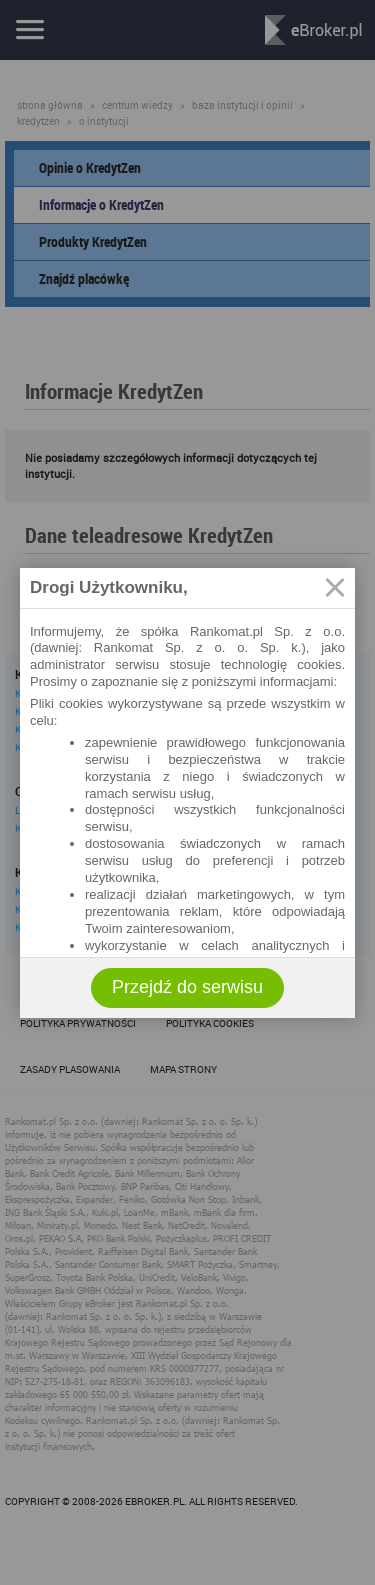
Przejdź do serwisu (187, 987)
